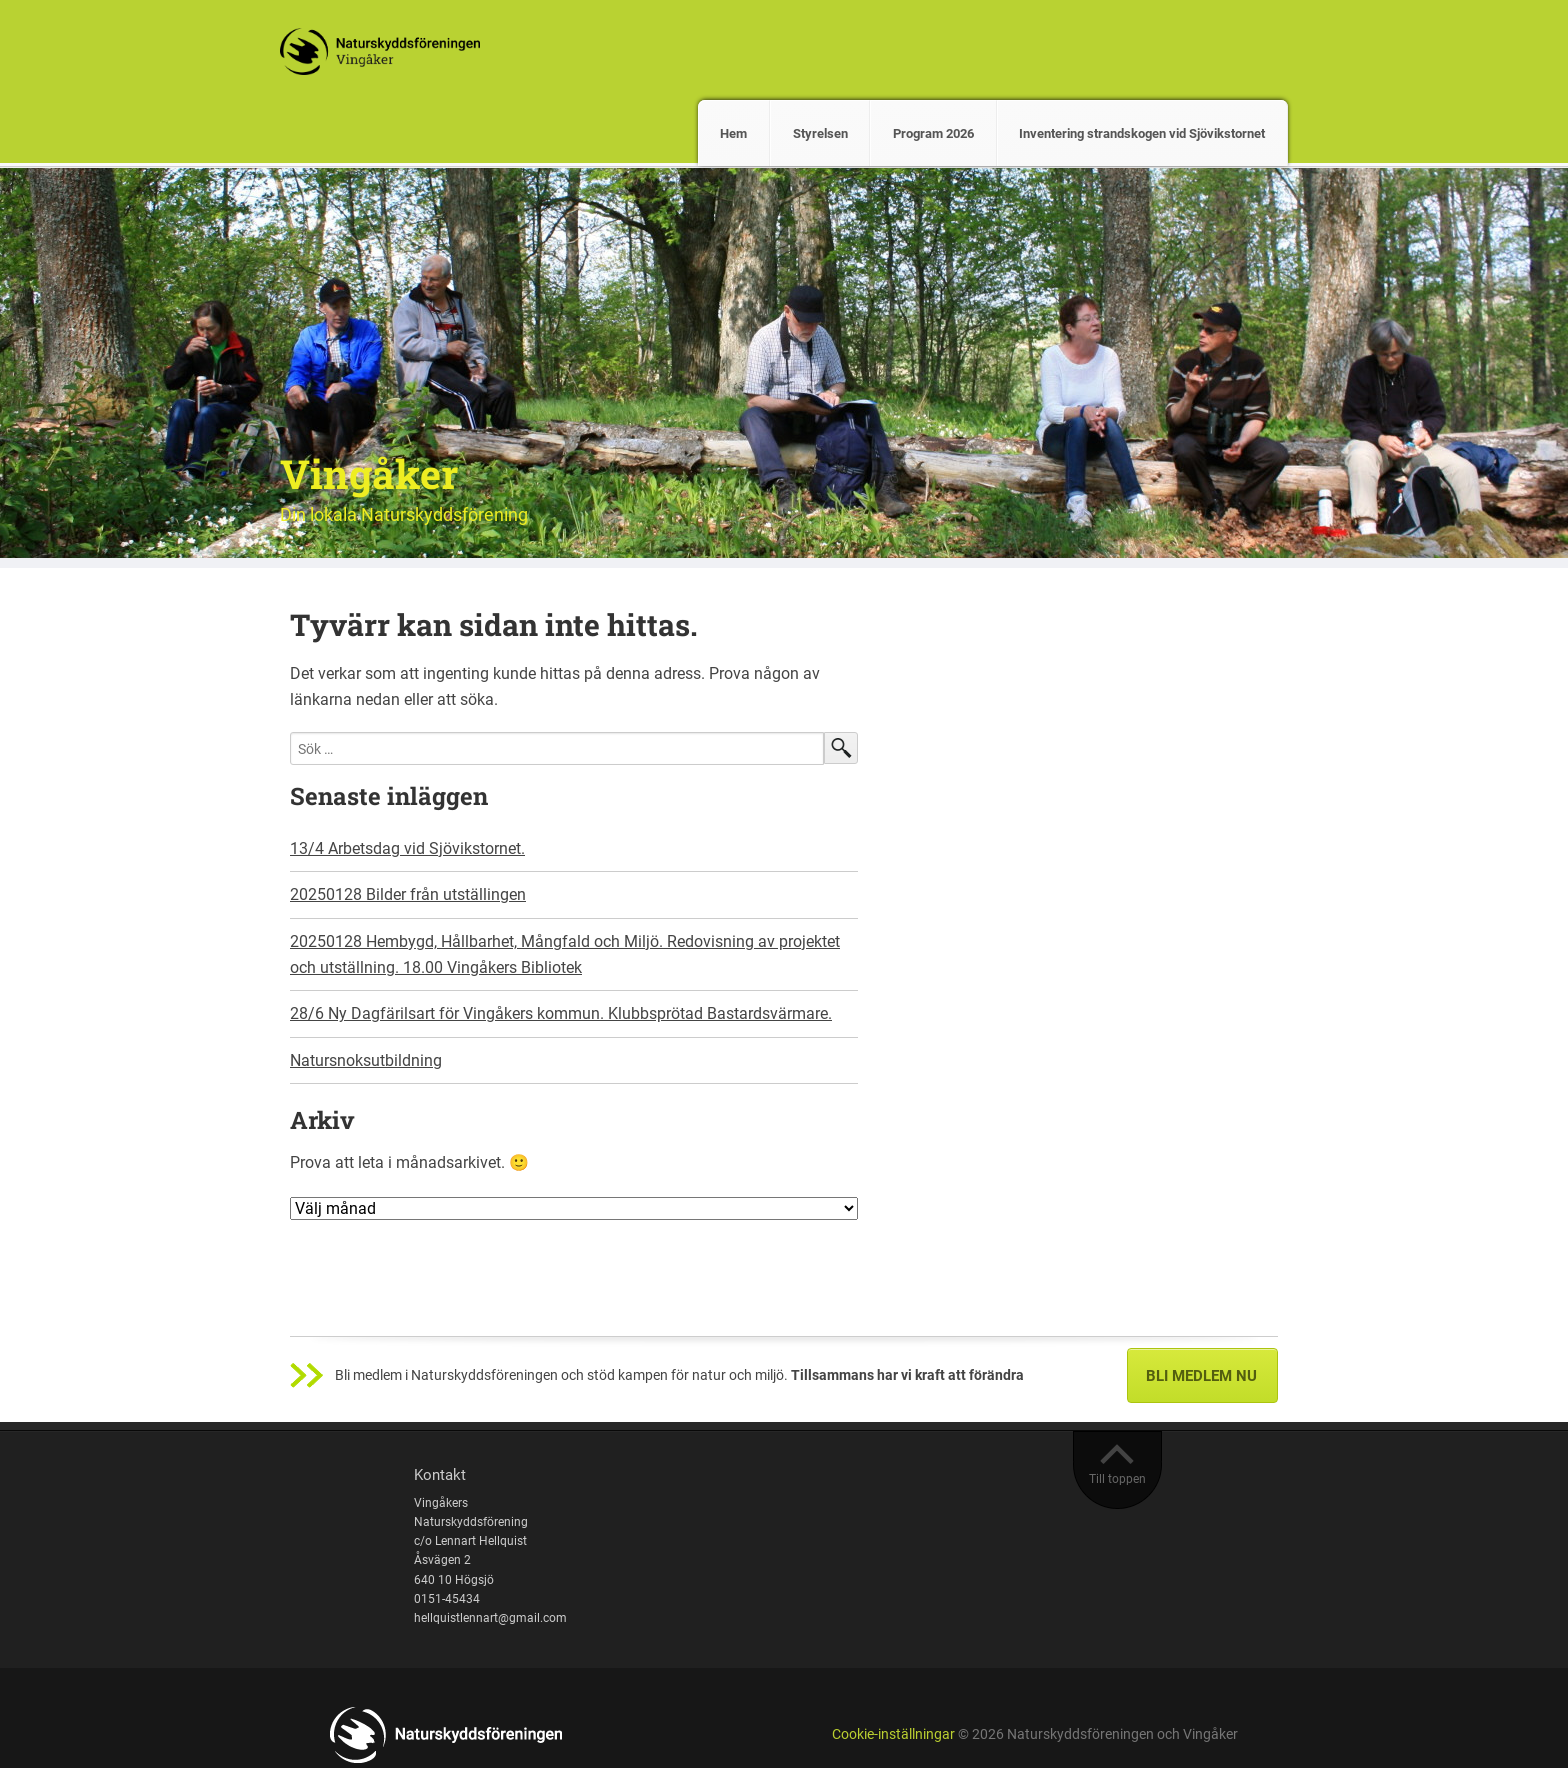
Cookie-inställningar (893, 1734)
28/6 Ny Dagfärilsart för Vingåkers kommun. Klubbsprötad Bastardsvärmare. (561, 1013)
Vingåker (369, 473)
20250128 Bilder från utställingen (408, 894)
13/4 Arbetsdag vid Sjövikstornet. (407, 848)
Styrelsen (820, 133)
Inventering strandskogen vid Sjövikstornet (1142, 133)
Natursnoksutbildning (366, 1060)
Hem (733, 133)
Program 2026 (933, 133)
